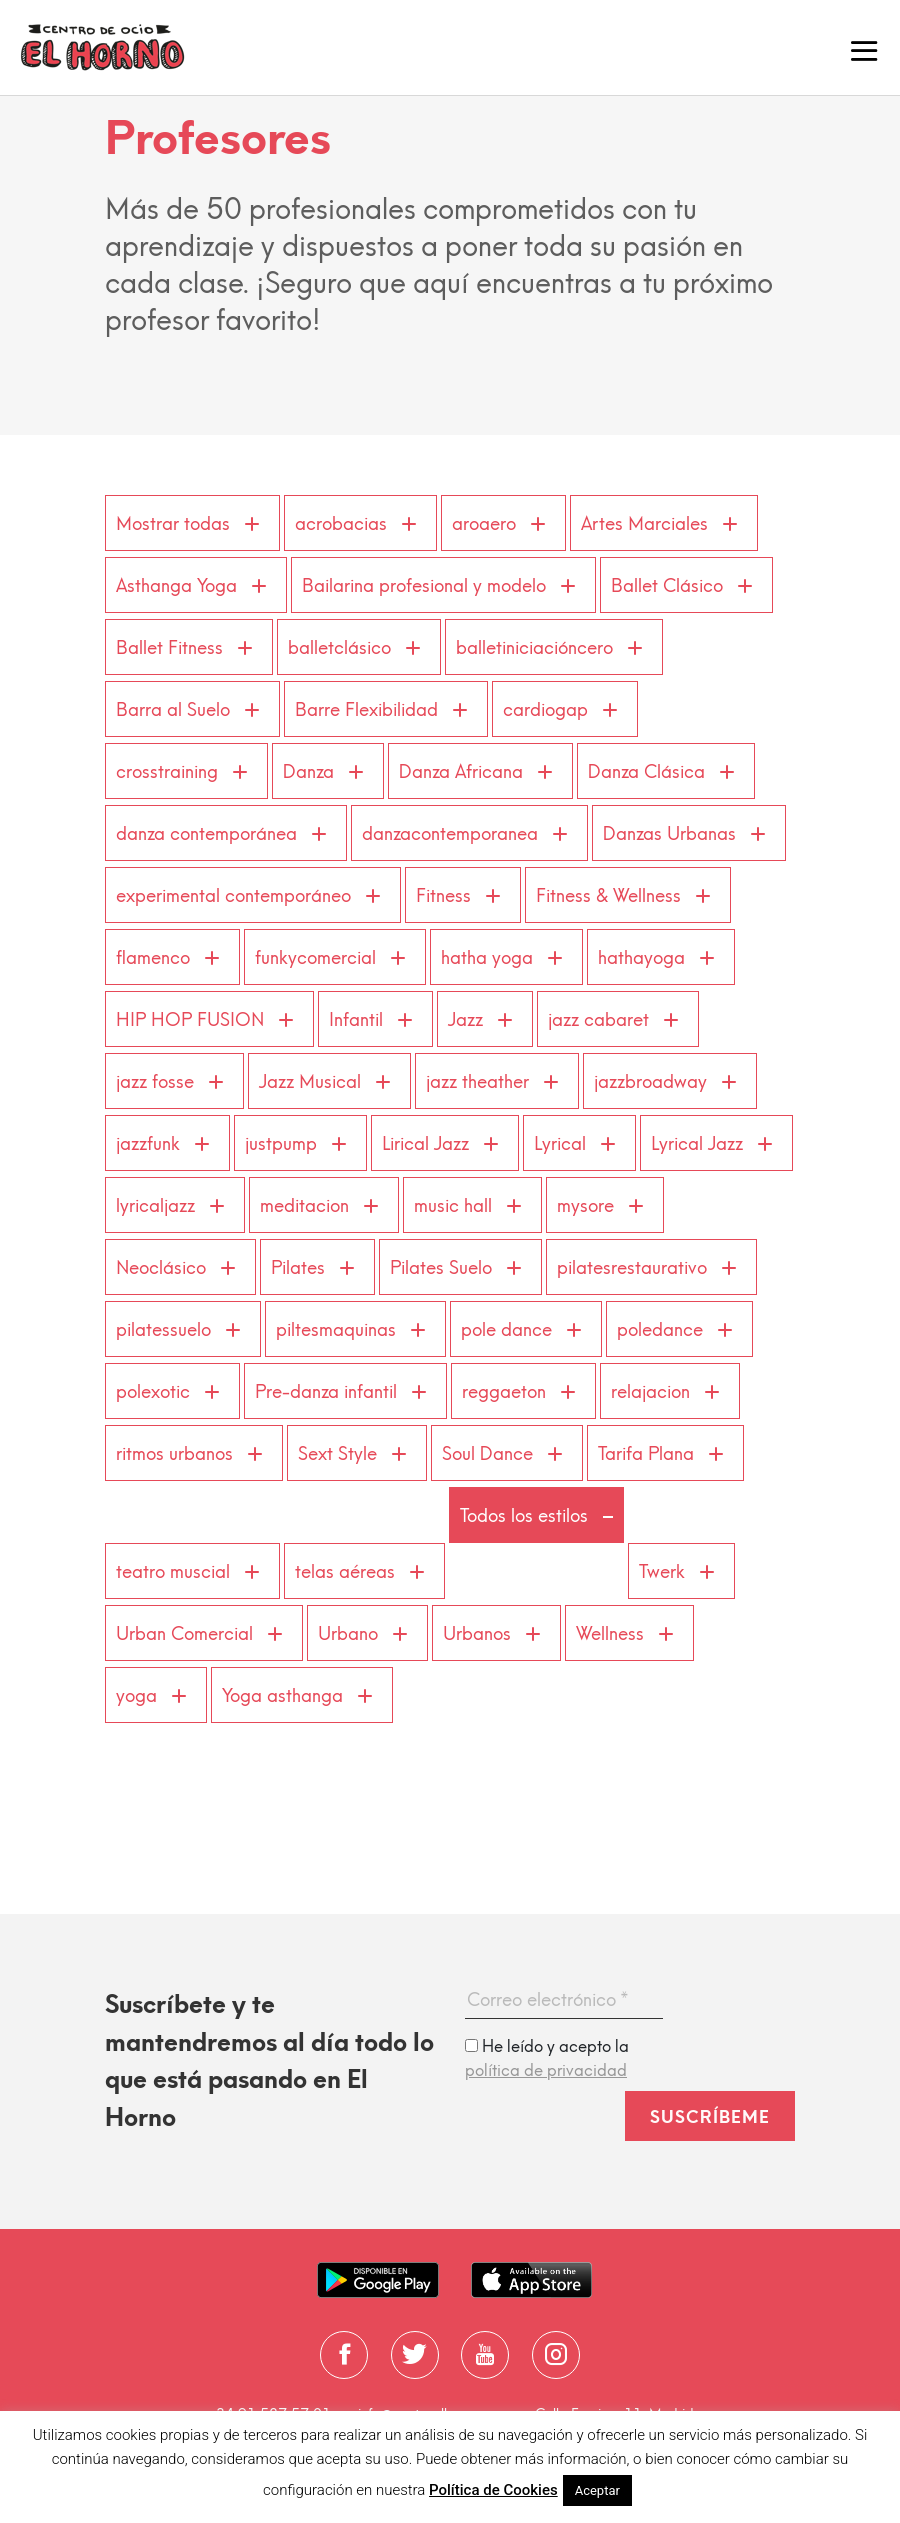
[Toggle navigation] (864, 48)
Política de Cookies (493, 2490)
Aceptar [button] (597, 2490)
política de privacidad (546, 2070)
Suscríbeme (710, 2117)
